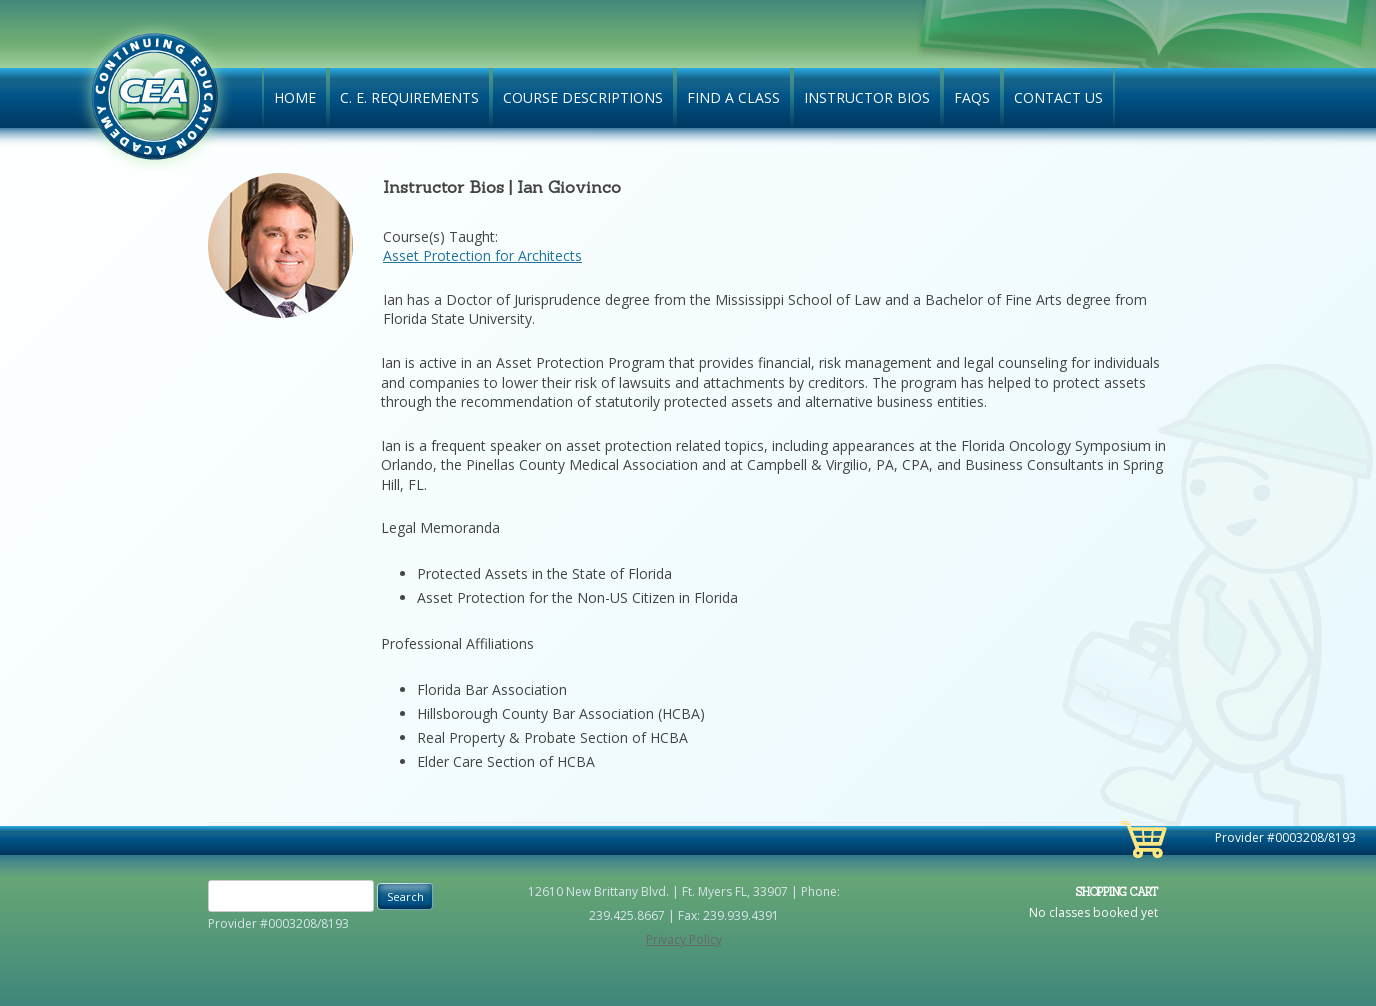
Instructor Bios (867, 97)
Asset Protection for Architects (482, 255)
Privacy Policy (684, 939)
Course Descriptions (583, 97)
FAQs (972, 97)
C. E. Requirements (409, 97)
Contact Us (1058, 97)
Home (295, 97)
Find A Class (733, 97)
